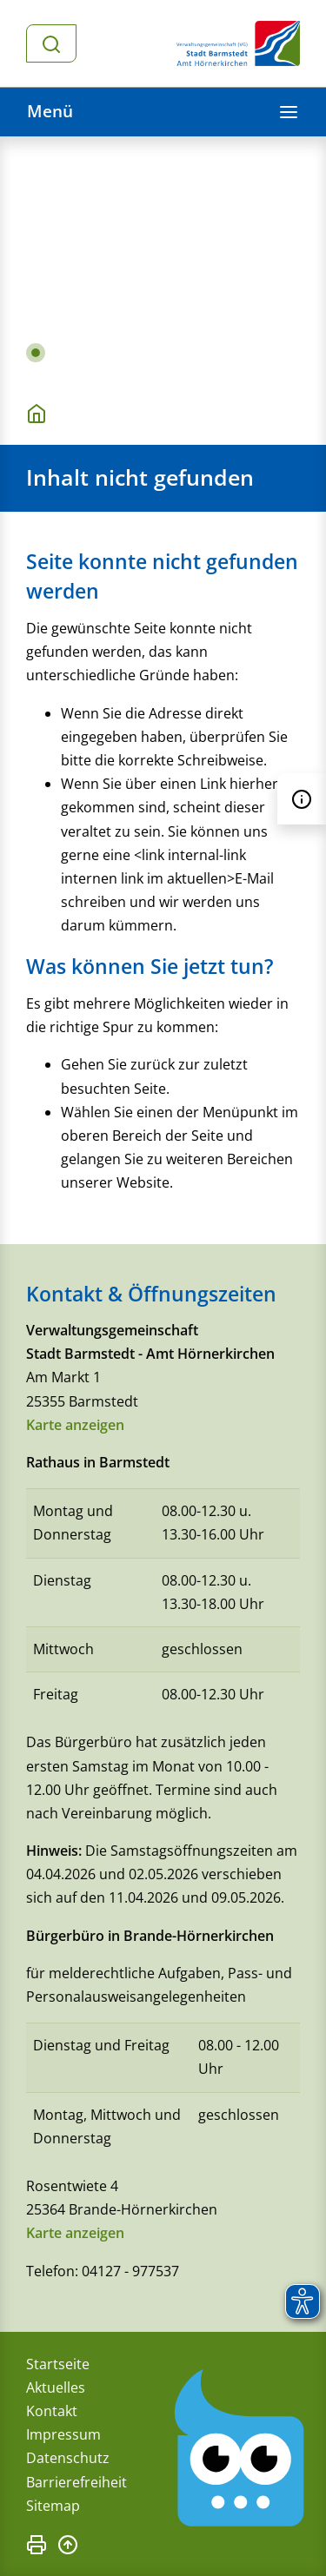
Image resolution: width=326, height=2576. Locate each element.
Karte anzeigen (75, 1424)
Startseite (58, 2364)
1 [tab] (35, 352)
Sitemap (53, 2505)
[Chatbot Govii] (240, 2449)
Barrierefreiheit (76, 2482)
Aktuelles (55, 2387)
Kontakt (51, 2410)
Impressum (63, 2434)
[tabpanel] (163, 258)
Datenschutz (68, 2457)
